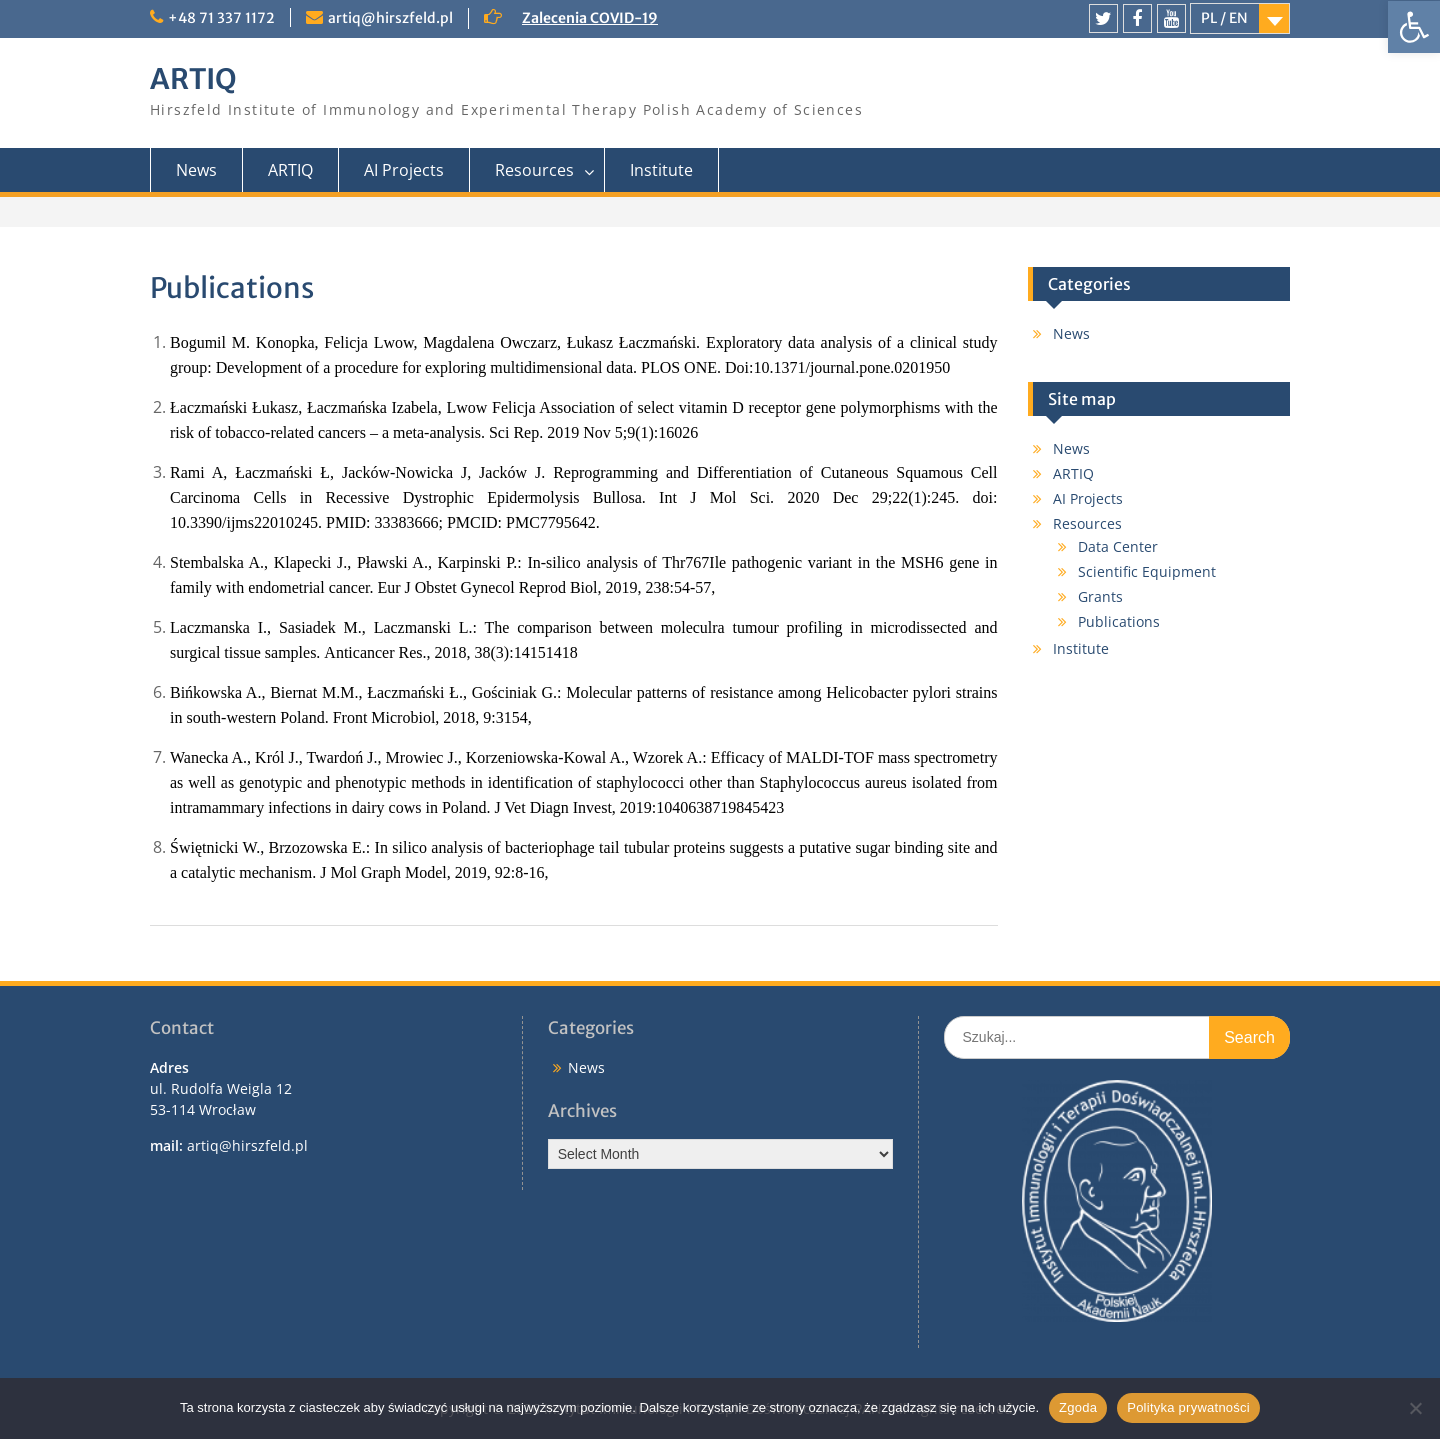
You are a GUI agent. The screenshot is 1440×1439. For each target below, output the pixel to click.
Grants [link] (1100, 596)
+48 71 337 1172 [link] (221, 18)
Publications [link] (1119, 621)
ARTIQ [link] (193, 79)
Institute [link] (661, 170)
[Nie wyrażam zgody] (1415, 1408)
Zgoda (1078, 1407)
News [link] (196, 170)
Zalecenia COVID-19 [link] (590, 18)
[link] (1414, 27)
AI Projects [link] (404, 170)
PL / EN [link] (1224, 18)
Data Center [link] (1118, 546)
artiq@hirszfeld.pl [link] (390, 18)
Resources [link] (534, 170)
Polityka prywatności (1188, 1407)
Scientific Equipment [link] (1147, 571)
